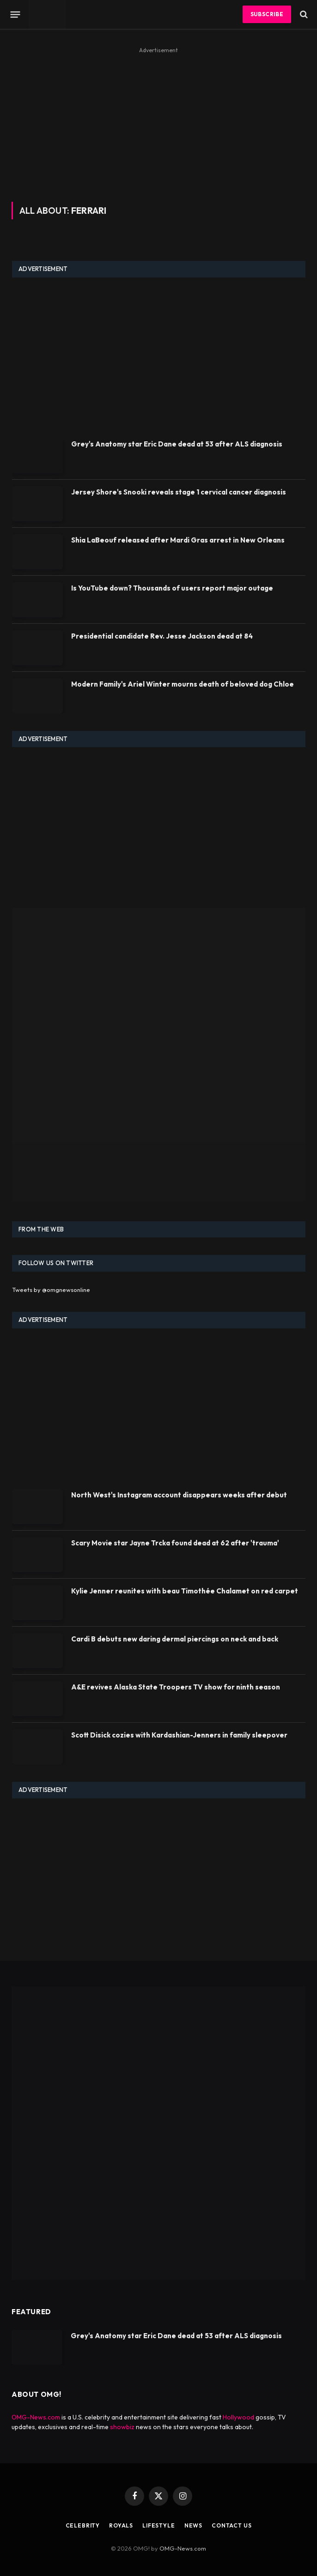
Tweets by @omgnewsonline (51, 1289)
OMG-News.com (36, 2417)
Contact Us (231, 2525)
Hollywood (238, 2417)
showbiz (122, 2427)
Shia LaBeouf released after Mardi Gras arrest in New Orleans (178, 540)
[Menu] (15, 14)
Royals (121, 2525)
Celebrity (83, 2525)
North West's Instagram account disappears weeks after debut (179, 1494)
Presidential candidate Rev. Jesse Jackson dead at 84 (162, 636)
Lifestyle (158, 2525)
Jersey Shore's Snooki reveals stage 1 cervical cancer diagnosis (178, 492)
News (193, 2525)
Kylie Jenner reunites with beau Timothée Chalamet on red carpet (184, 1591)
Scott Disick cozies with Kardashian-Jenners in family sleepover (179, 1735)
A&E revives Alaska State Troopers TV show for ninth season (175, 1687)
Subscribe (266, 14)
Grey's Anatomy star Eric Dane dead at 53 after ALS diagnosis (176, 444)
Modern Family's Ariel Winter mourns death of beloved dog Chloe (182, 684)
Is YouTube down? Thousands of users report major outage (172, 588)
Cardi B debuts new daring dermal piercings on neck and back (174, 1639)
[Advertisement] (158, 121)
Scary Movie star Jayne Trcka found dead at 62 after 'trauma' (175, 1542)
